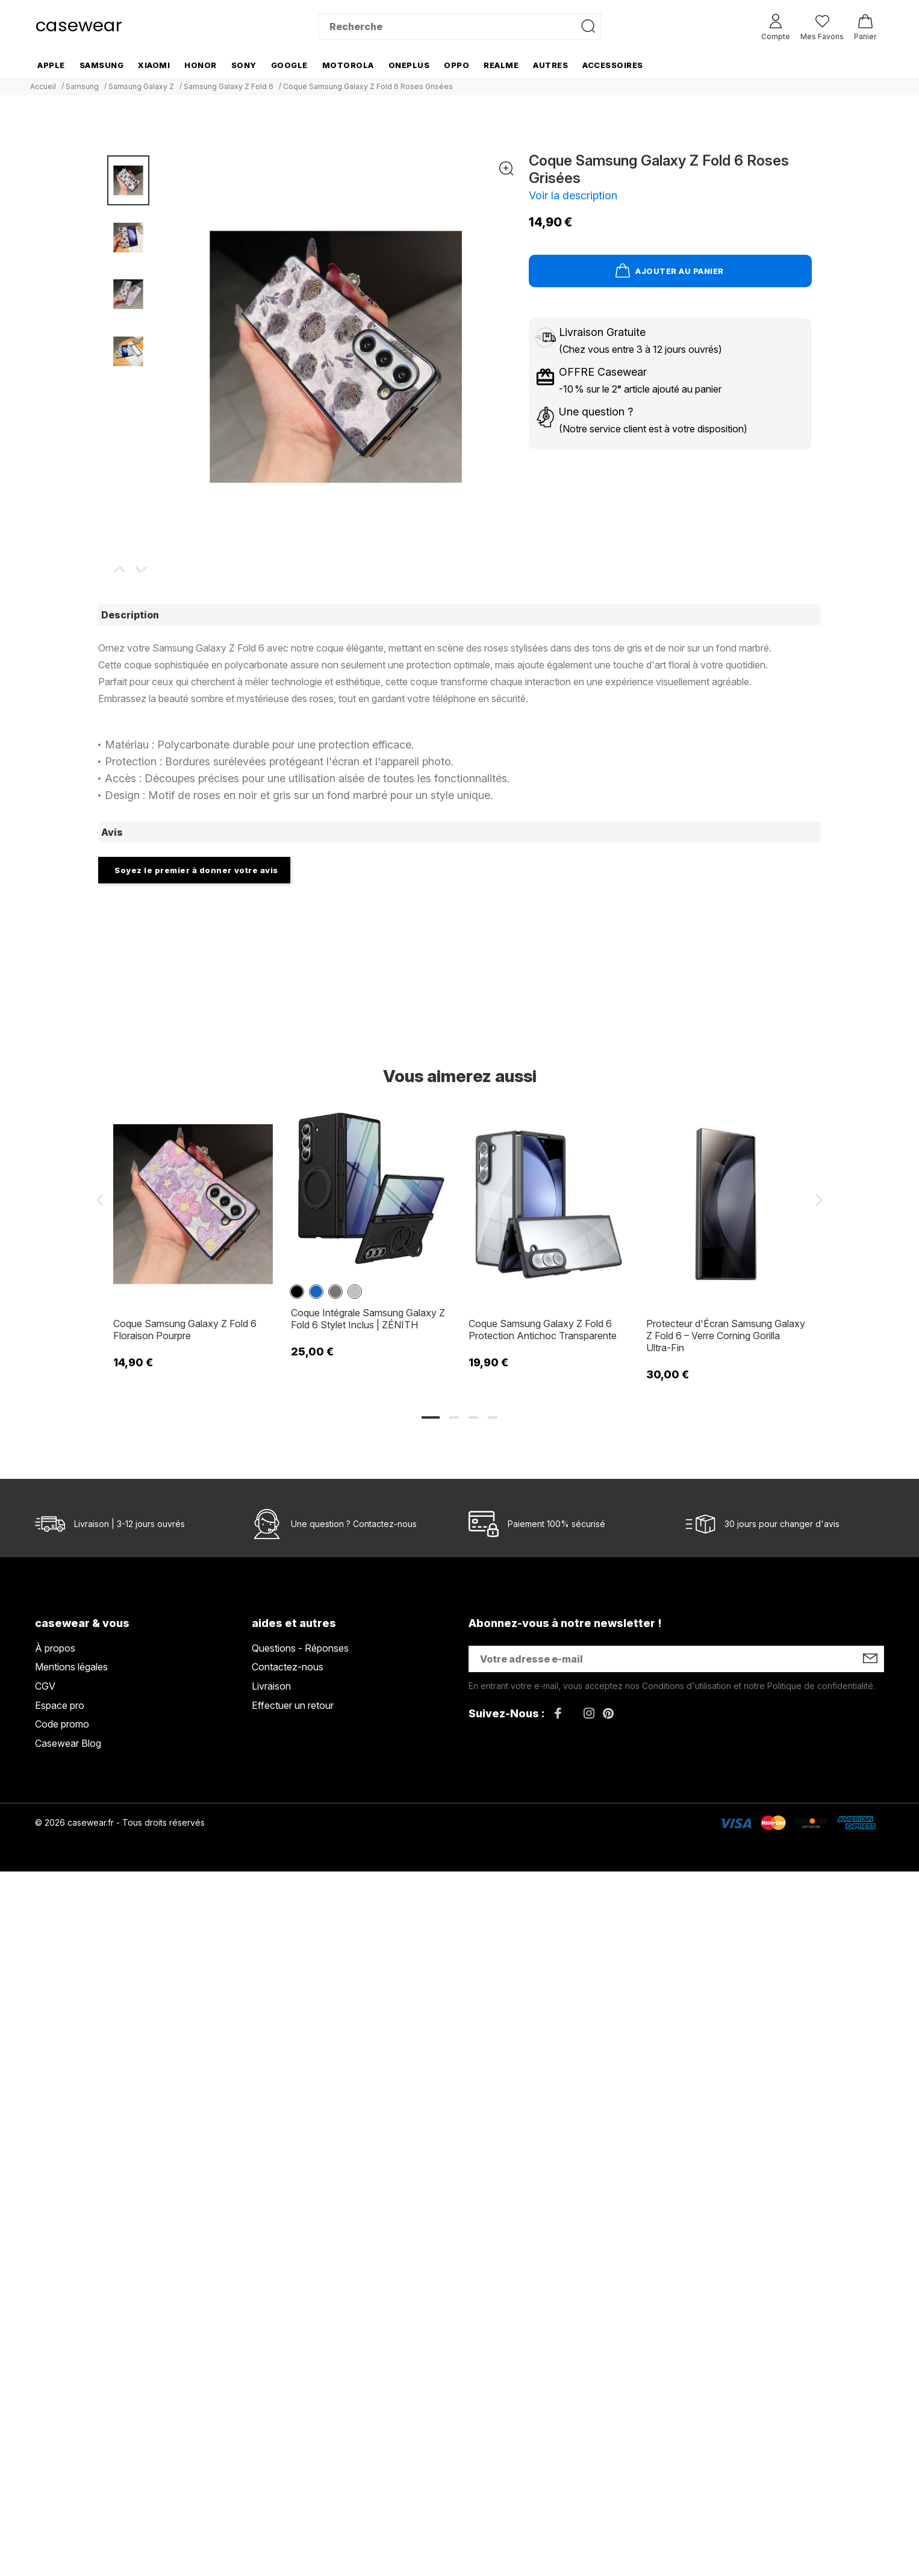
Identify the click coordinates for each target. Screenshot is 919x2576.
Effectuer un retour (293, 1705)
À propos (55, 1648)
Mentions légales (71, 1667)
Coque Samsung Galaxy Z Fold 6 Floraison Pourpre (185, 1330)
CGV (45, 1686)
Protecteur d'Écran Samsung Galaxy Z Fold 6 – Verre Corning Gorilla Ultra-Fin (725, 1336)
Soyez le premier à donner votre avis (196, 870)
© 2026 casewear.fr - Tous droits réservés (120, 1822)
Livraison (271, 1686)
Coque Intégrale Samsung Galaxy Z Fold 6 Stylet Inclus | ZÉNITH (368, 1319)
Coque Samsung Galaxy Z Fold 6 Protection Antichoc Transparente (543, 1330)
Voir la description (573, 195)
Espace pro (59, 1705)
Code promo (62, 1724)
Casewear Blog (68, 1743)
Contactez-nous (385, 1524)
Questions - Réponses (300, 1648)
